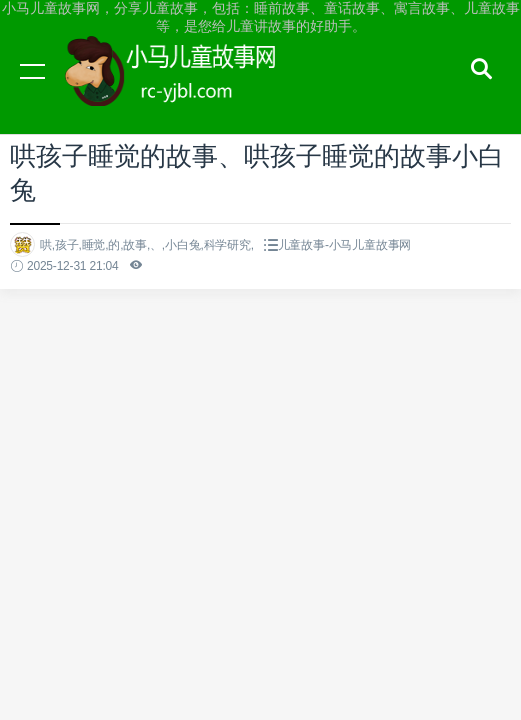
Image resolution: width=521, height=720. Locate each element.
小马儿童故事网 (190, 90)
